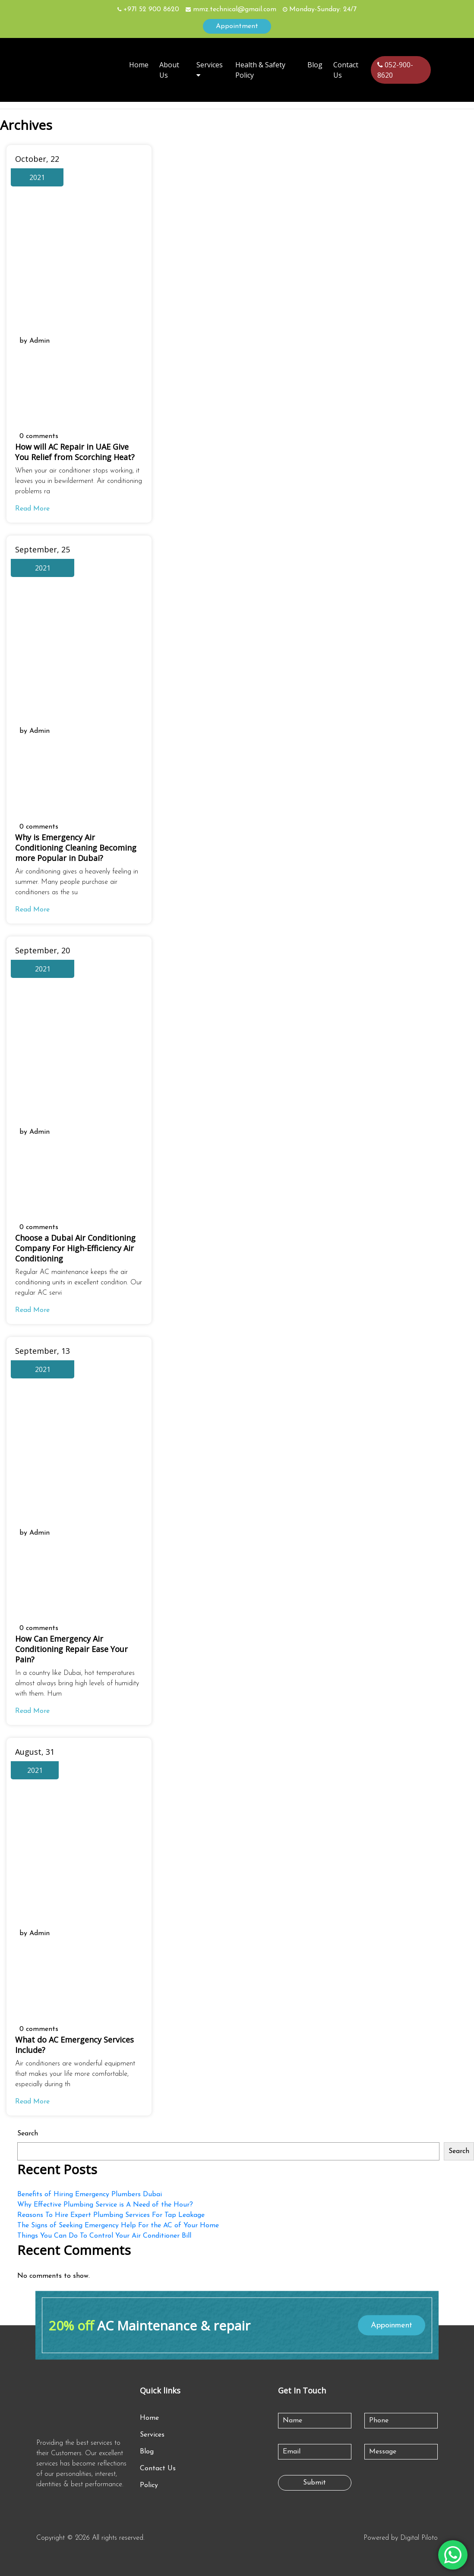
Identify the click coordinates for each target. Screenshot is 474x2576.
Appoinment (391, 2325)
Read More (32, 508)
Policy (149, 2485)
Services (152, 2434)
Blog (314, 64)
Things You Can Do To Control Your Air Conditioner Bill (104, 2235)
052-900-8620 (395, 70)
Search (27, 2133)
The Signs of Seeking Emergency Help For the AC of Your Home (118, 2225)
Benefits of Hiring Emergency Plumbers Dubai (89, 2194)
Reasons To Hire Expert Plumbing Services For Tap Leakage (111, 2215)
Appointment (237, 26)
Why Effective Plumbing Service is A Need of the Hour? (105, 2204)
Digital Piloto (419, 2538)
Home (139, 64)
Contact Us (158, 2468)
